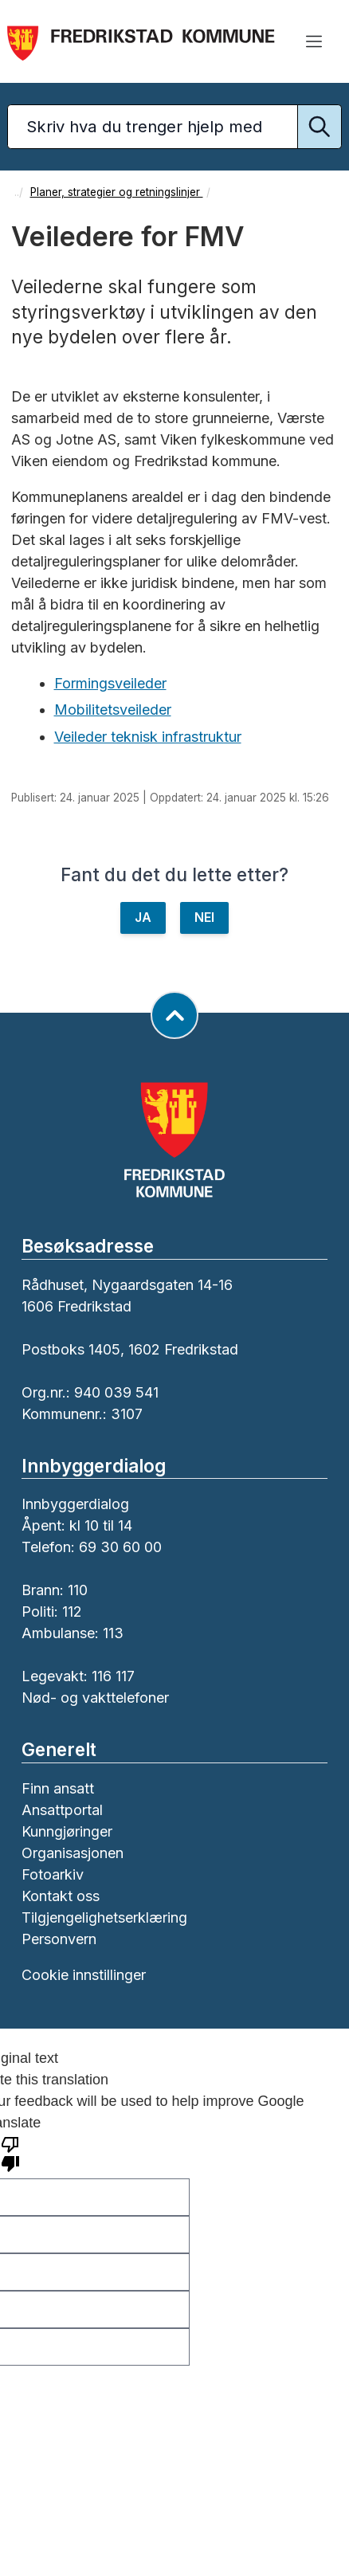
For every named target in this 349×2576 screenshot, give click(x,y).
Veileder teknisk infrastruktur (147, 736)
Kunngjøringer (67, 1831)
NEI (204, 917)
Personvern (59, 1939)
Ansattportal (62, 1810)
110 (78, 1590)
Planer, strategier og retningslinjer (116, 192)
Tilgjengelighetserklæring (104, 1917)
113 (113, 1633)
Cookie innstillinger (84, 1974)
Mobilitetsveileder (112, 709)
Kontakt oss (61, 1896)
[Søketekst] (174, 126)
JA (143, 917)
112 (72, 1611)
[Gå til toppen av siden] (174, 1015)
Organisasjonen (73, 1853)
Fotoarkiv (53, 1874)
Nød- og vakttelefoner (95, 1697)
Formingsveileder (110, 683)
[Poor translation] (10, 2153)
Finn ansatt (58, 1788)
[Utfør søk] (319, 126)
